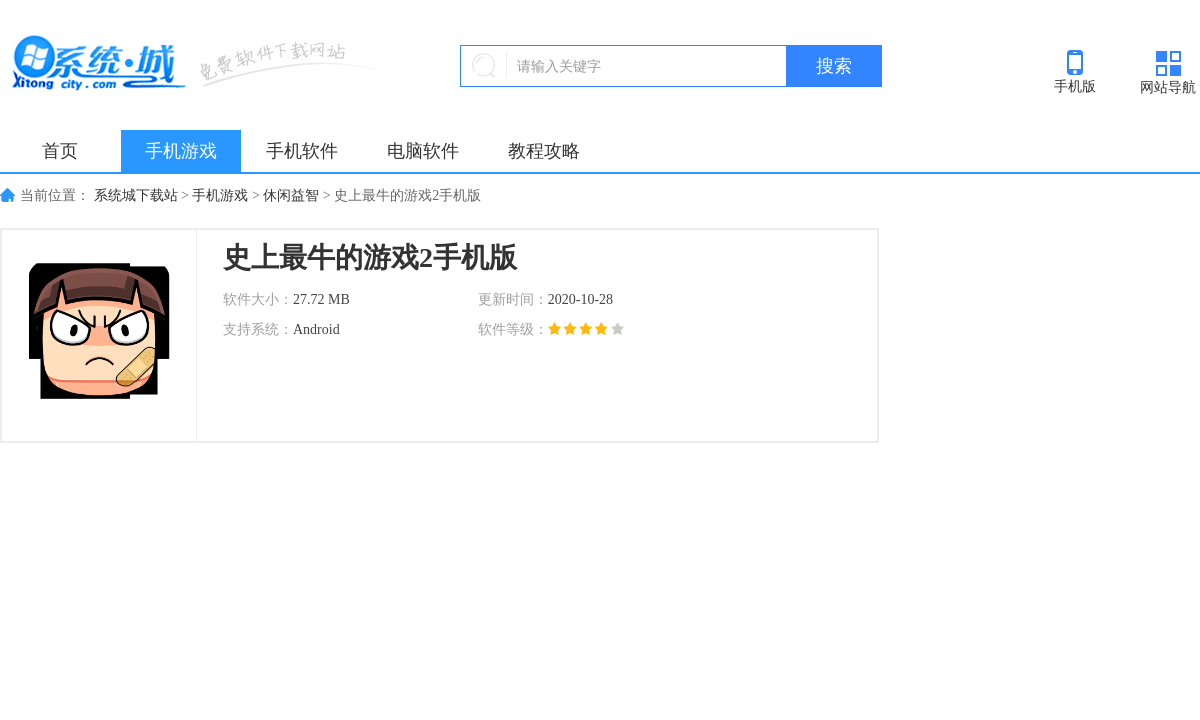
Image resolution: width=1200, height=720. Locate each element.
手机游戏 (181, 151)
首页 (60, 151)
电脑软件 (423, 151)
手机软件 (302, 151)
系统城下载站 (136, 195)
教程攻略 (544, 151)
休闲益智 (291, 195)
